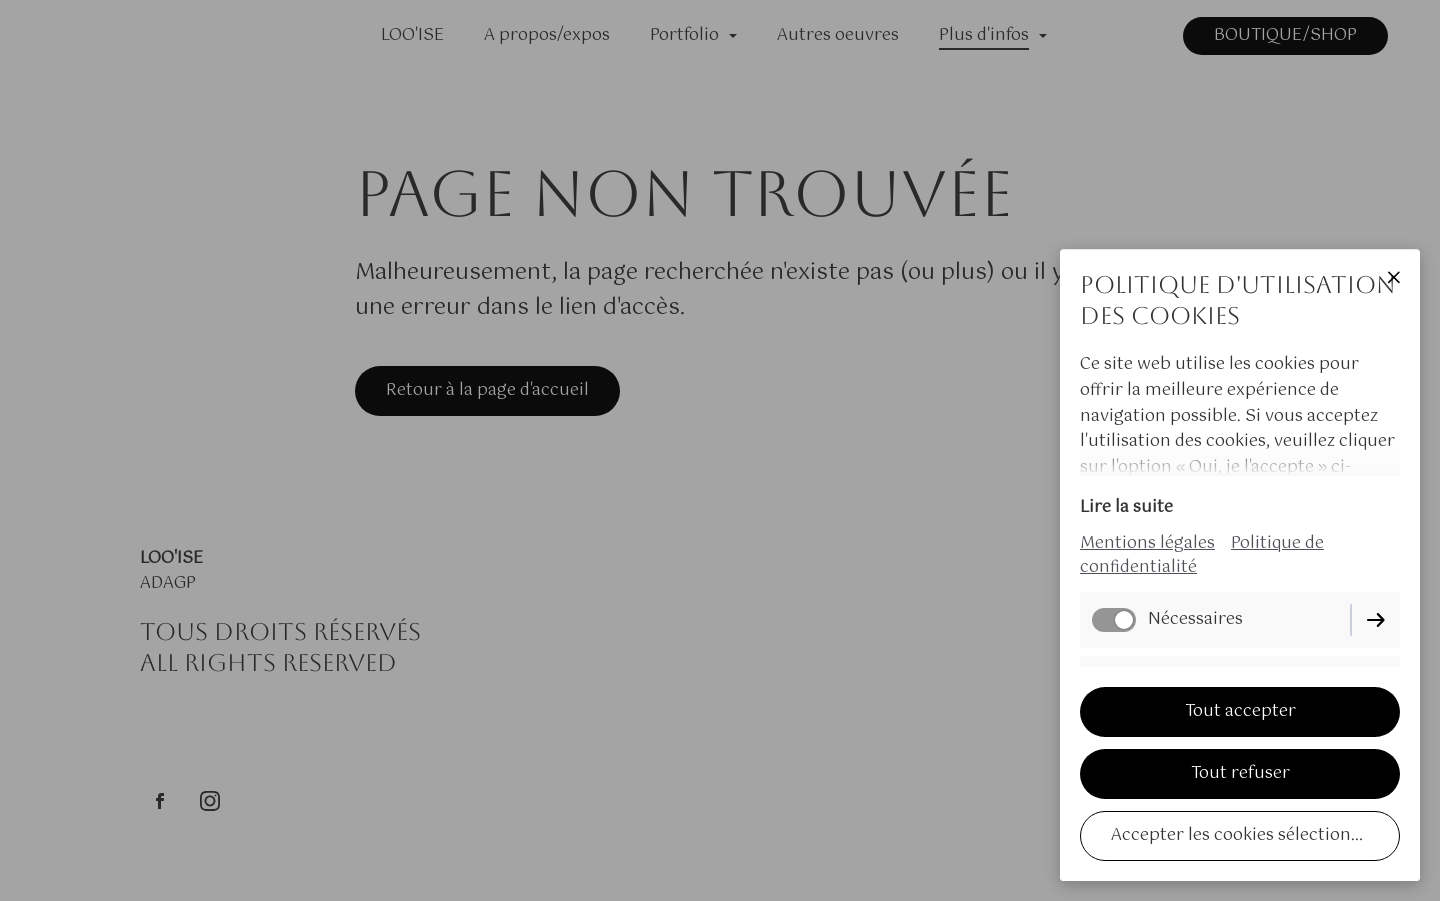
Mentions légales (1147, 543)
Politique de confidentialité (1202, 555)
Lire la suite (1126, 507)
